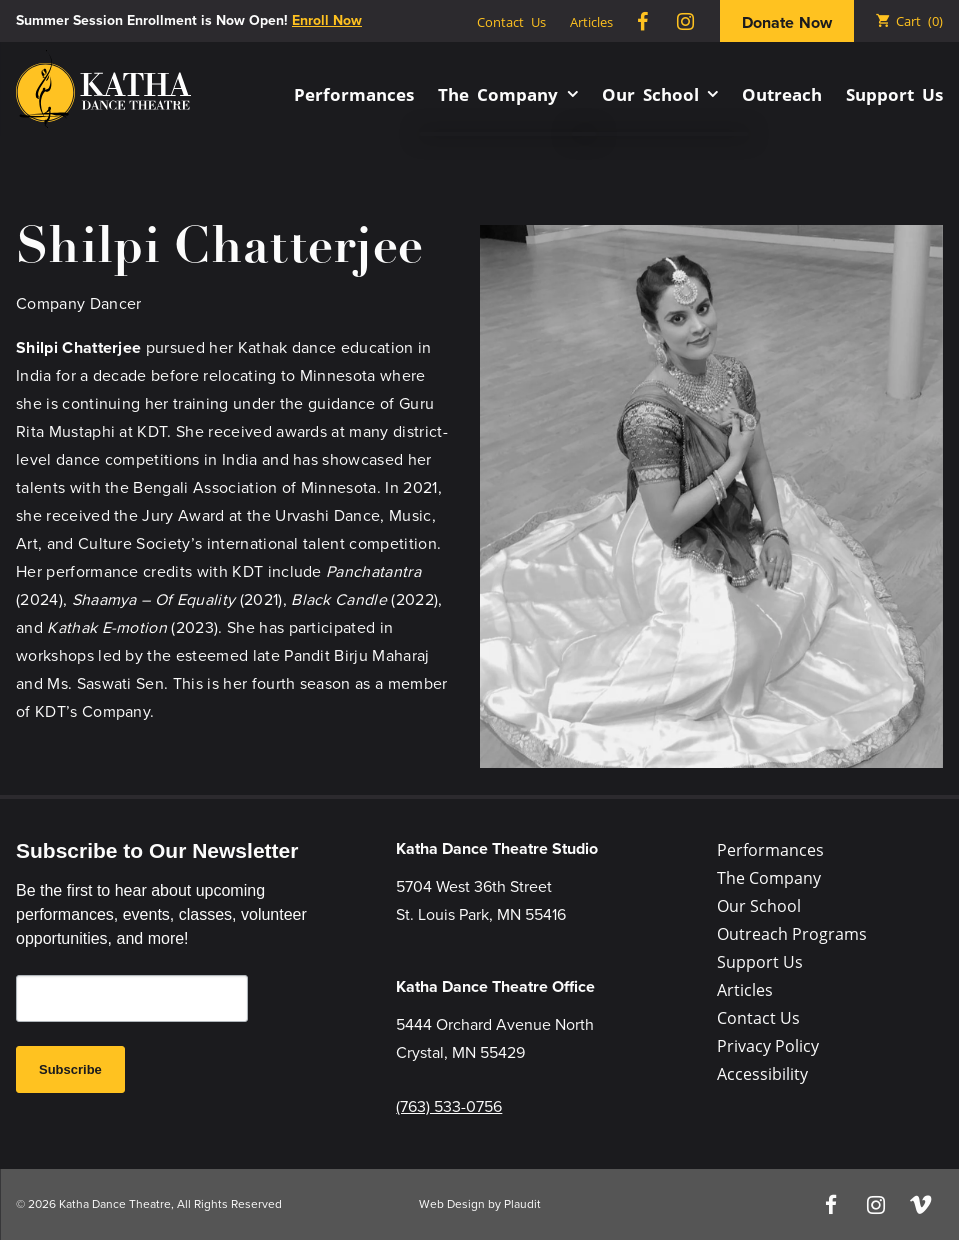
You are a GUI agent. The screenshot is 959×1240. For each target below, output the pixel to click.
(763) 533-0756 (449, 1106)
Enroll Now (327, 20)
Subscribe (70, 1069)
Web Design (452, 1204)
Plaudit (522, 1204)
